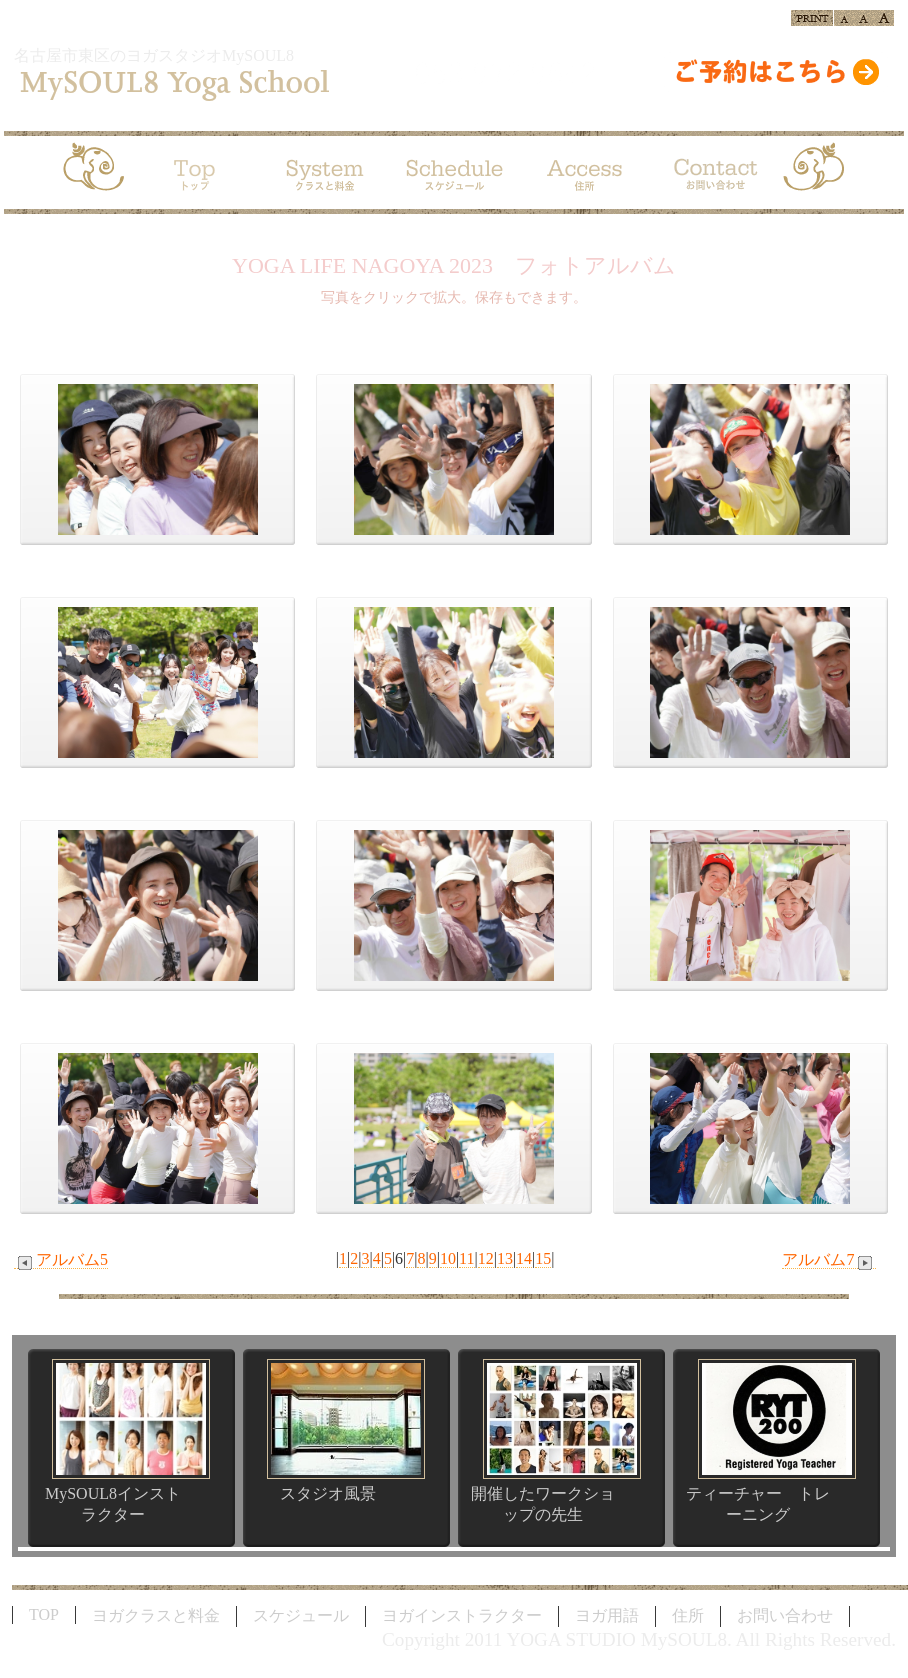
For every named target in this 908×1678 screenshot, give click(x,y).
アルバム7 (829, 1260)
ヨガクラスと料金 (156, 1615)
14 (524, 1258)
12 (486, 1258)
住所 (688, 1615)
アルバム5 (61, 1260)
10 (448, 1258)
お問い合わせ (785, 1615)
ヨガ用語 (607, 1615)
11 (466, 1258)
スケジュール (301, 1615)
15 (543, 1258)
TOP (44, 1614)
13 (505, 1258)
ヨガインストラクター (462, 1615)
